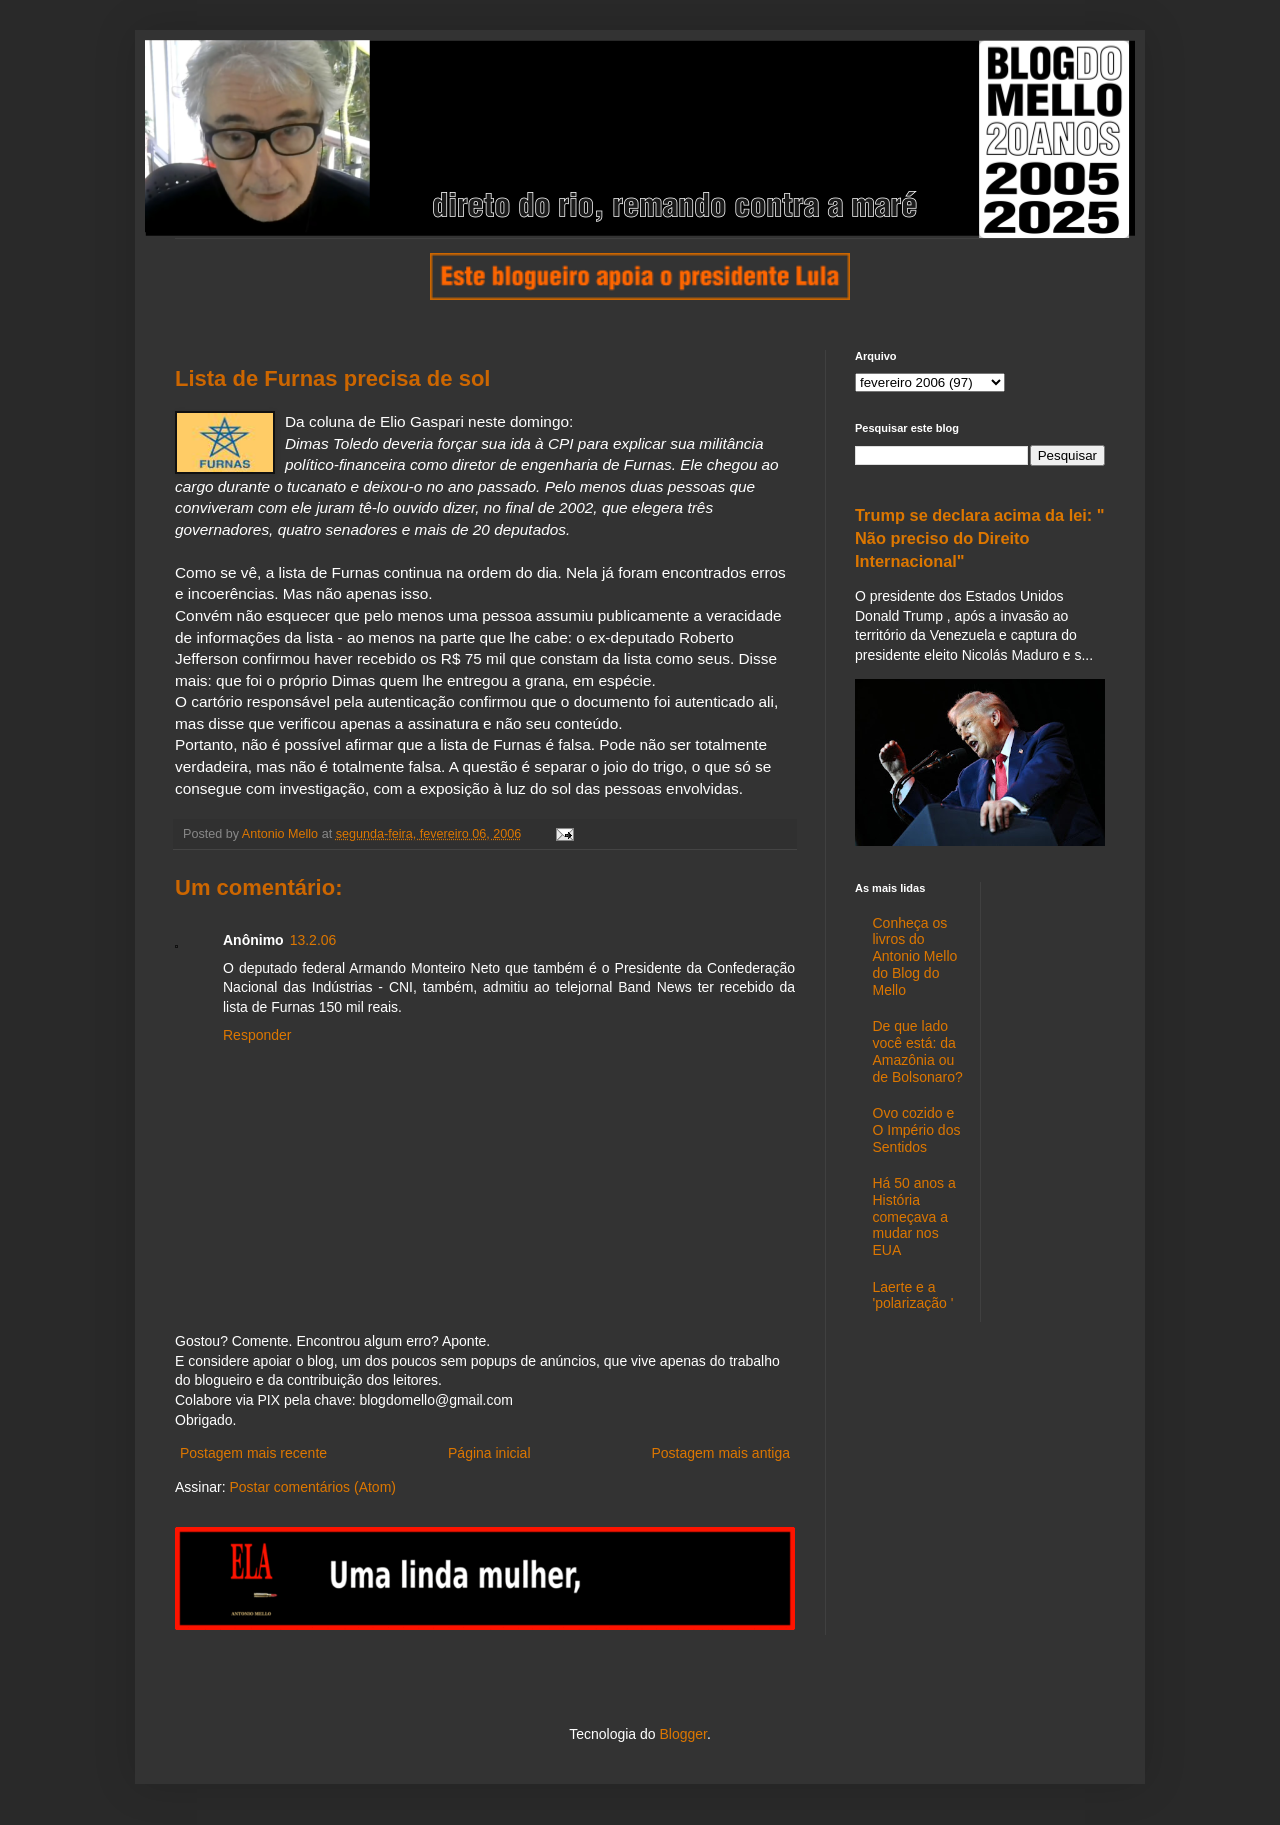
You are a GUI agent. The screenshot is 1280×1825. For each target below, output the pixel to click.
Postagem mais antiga (720, 1453)
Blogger (682, 1734)
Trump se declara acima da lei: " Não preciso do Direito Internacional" (980, 538)
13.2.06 (313, 940)
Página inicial (489, 1453)
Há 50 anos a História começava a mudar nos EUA (914, 1216)
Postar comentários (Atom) (312, 1487)
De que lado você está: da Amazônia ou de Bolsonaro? (918, 1051)
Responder (257, 1035)
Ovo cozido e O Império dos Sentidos (917, 1130)
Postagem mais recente (253, 1453)
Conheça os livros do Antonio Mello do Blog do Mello (915, 956)
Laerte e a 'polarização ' (913, 1295)
